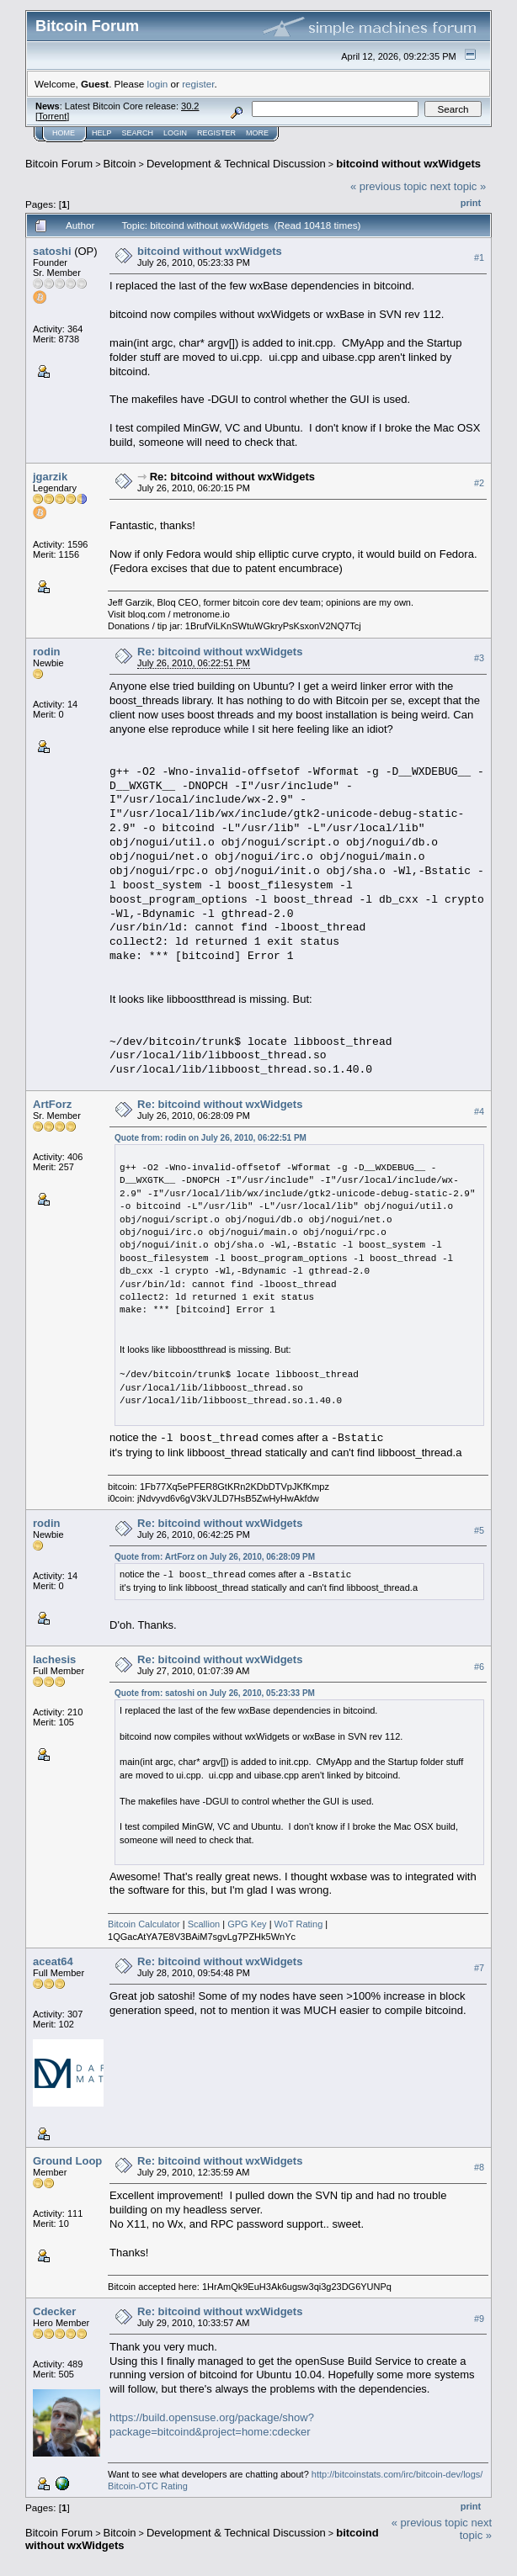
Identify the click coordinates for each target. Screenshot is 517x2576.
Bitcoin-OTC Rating (148, 2486)
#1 (479, 257)
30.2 (190, 106)
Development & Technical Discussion (236, 163)
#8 (479, 2167)
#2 (479, 483)
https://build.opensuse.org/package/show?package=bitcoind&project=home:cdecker (211, 2424)
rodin (47, 651)
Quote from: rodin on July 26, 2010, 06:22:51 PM (210, 1137)
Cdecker (54, 2311)
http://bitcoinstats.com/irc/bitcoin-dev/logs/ (397, 2474)
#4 (479, 1111)
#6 (479, 1667)
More (257, 133)
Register (216, 133)
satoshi (52, 251)
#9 (479, 2319)
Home (63, 133)
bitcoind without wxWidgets (408, 163)
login (157, 83)
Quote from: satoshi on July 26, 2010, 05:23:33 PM (215, 1693)
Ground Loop (67, 2161)
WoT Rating (298, 1924)
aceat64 (53, 1961)
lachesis (54, 1659)
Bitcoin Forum (59, 163)
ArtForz (52, 1104)
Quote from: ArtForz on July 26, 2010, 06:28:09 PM (215, 1556)
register (198, 83)
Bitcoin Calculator (144, 1924)
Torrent (52, 116)
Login (175, 133)
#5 (479, 1530)
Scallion (204, 1924)
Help (102, 133)
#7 (479, 1968)
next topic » (458, 186)
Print (471, 203)
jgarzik (50, 476)
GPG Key (246, 1924)
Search (138, 133)
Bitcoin (120, 163)
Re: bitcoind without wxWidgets (232, 476)
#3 (479, 658)
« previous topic (388, 186)
